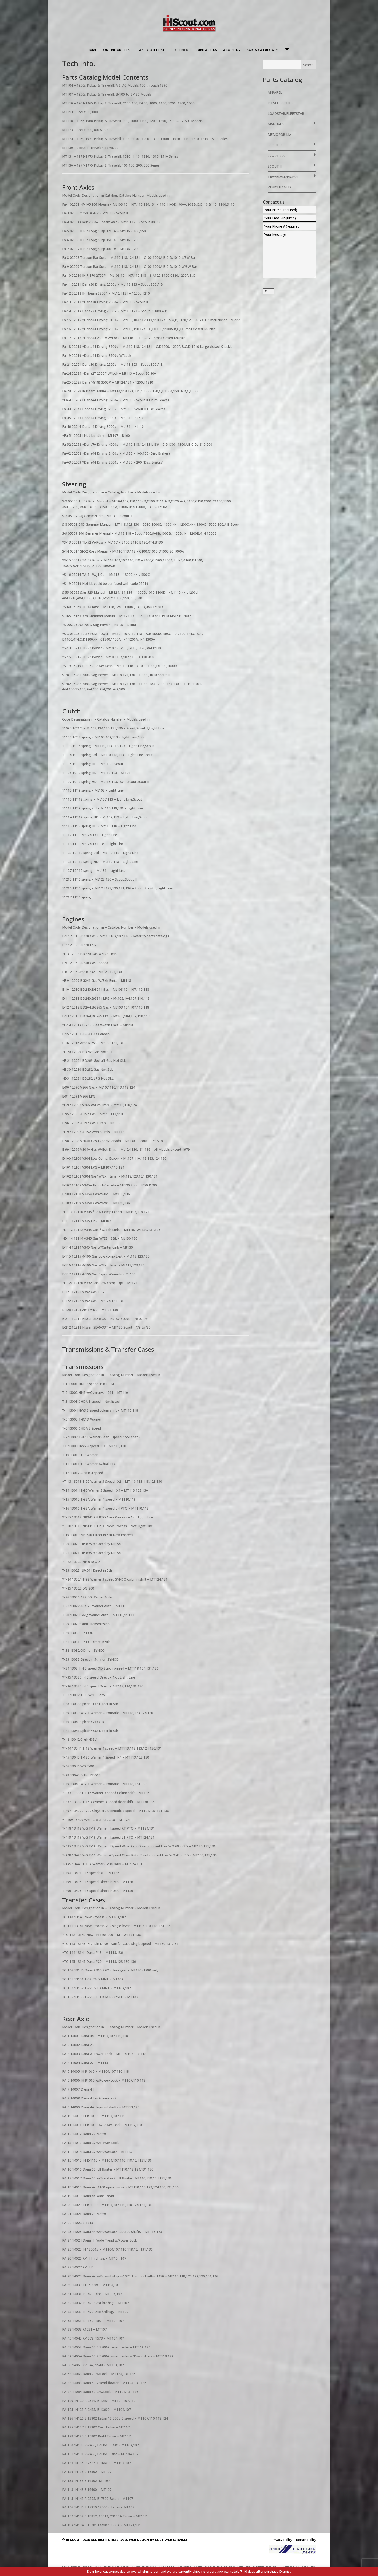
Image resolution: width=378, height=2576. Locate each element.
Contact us (206, 50)
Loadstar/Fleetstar (286, 113)
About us (231, 50)
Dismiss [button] (285, 2571)
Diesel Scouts (280, 103)
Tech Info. (180, 50)
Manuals (276, 124)
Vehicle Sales (279, 187)
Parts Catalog (260, 50)
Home (92, 50)
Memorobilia (279, 134)
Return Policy (306, 2539)
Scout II (275, 166)
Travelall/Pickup (283, 176)
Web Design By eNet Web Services (158, 2539)
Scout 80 (275, 145)
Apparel (275, 92)
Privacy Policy (281, 2539)
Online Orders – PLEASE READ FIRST (134, 50)
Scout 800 (276, 155)
